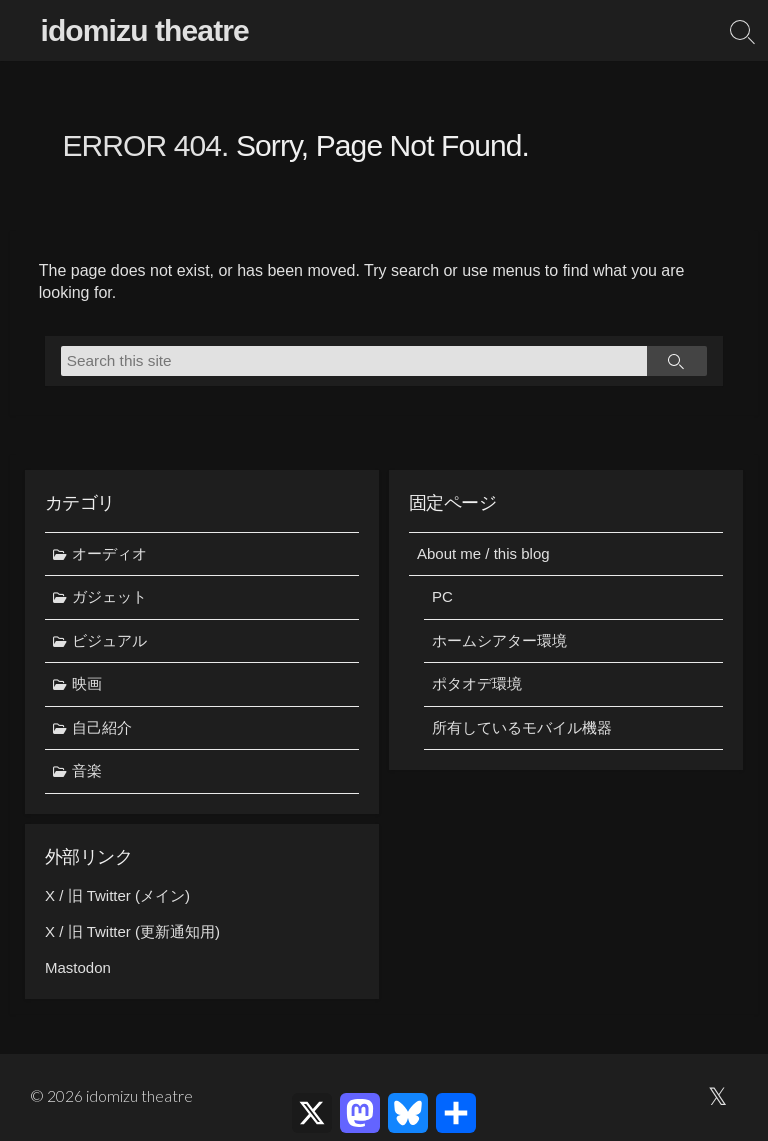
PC (442, 596)
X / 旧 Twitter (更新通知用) (132, 932)
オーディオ (109, 553)
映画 (87, 683)
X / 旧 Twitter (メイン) (117, 896)
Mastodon (78, 968)
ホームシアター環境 (499, 640)
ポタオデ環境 (477, 683)
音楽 (87, 771)
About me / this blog (483, 553)
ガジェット (109, 596)
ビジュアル (109, 640)
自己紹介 (102, 727)
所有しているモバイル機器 (522, 727)
